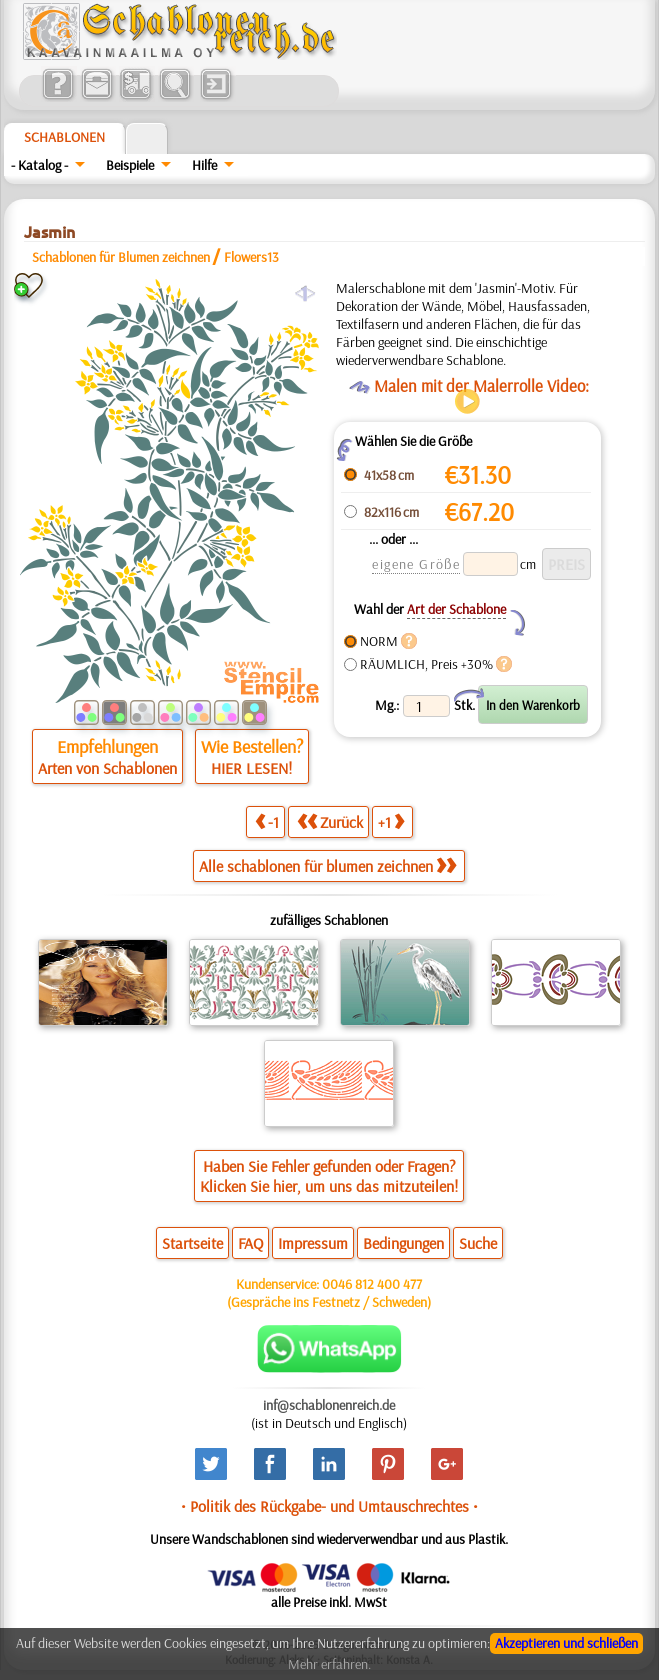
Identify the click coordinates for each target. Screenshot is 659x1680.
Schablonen (64, 137)
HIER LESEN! (251, 768)
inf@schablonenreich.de (329, 1405)
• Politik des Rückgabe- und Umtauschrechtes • (329, 1506)
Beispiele (130, 165)
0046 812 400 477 (372, 1284)
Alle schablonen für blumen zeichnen (327, 866)
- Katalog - (39, 165)
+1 (391, 821)
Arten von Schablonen (107, 768)
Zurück (330, 821)
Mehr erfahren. (329, 1664)
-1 (267, 821)
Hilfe (204, 165)
